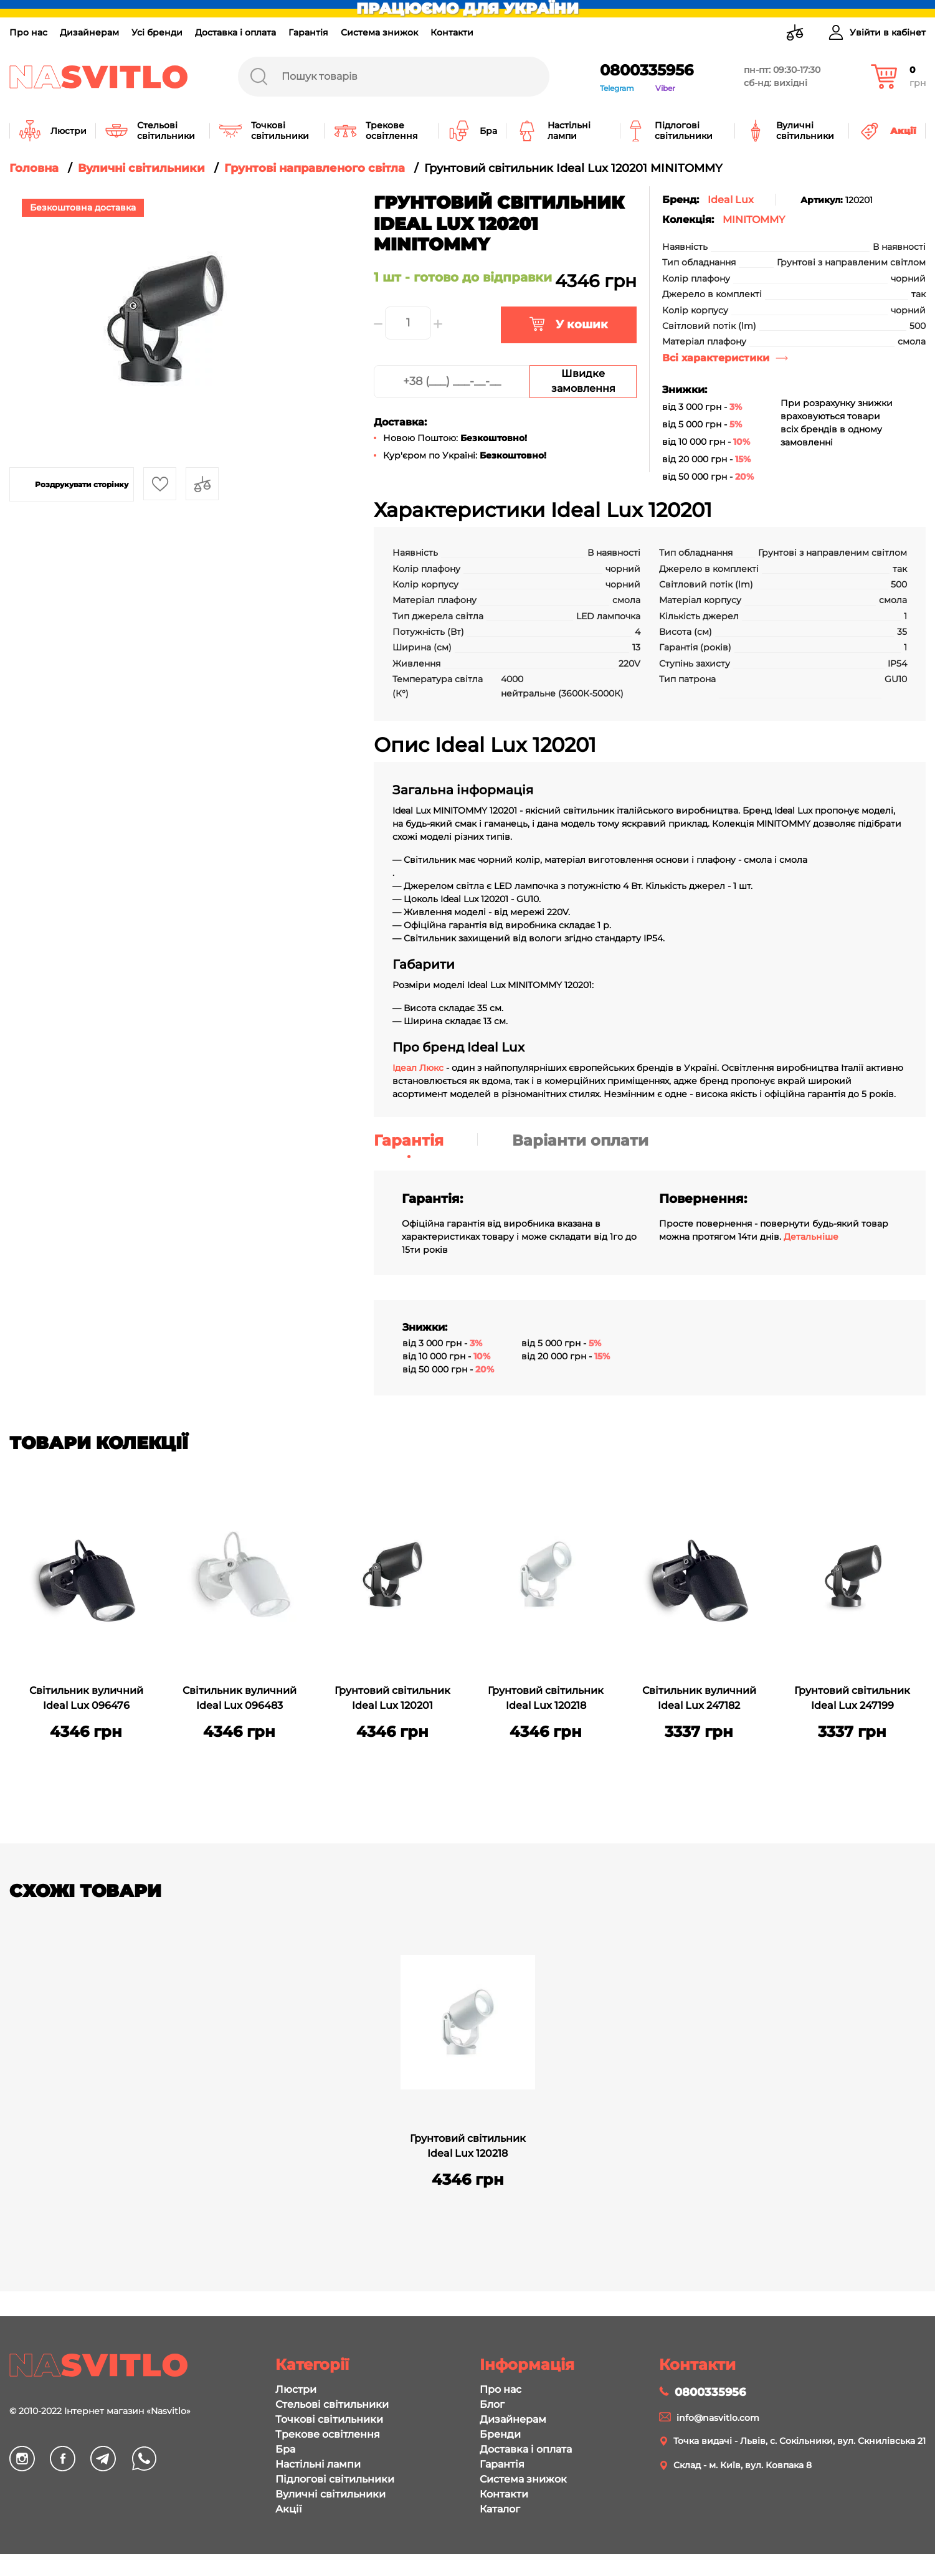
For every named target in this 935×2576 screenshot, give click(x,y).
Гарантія (308, 32)
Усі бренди (157, 32)
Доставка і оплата (235, 32)
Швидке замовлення (583, 381)
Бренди (500, 2434)
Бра (285, 2449)
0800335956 (646, 70)
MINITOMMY (754, 220)
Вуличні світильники (330, 2494)
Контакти (451, 32)
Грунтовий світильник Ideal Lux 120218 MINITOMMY (546, 1699)
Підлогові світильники (334, 2479)
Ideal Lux (731, 200)
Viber (665, 88)
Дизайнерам (89, 32)
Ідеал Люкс (418, 1067)
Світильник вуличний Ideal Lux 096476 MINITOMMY (86, 1699)
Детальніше (811, 1236)
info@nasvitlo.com (717, 2417)
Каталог (500, 2509)
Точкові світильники (329, 2419)
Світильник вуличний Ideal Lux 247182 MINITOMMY (699, 1699)
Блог (492, 2404)
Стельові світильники (332, 2404)
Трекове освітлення (327, 2434)
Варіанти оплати (580, 1140)
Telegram (617, 88)
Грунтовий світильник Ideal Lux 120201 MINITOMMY (392, 1699)
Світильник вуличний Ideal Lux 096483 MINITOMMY (240, 1699)
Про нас (28, 32)
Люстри (295, 2389)
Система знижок (379, 32)
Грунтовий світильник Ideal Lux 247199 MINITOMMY (852, 1699)
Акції (288, 2509)
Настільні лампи (318, 2464)
